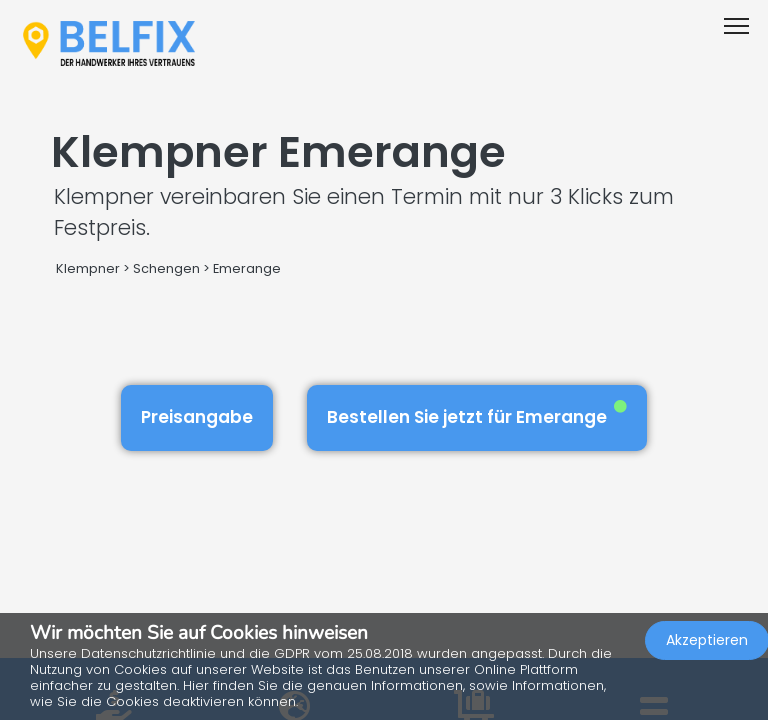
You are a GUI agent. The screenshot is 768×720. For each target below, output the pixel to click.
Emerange (247, 268)
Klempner (88, 268)
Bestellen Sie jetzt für (477, 414)
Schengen (166, 268)
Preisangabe (197, 417)
